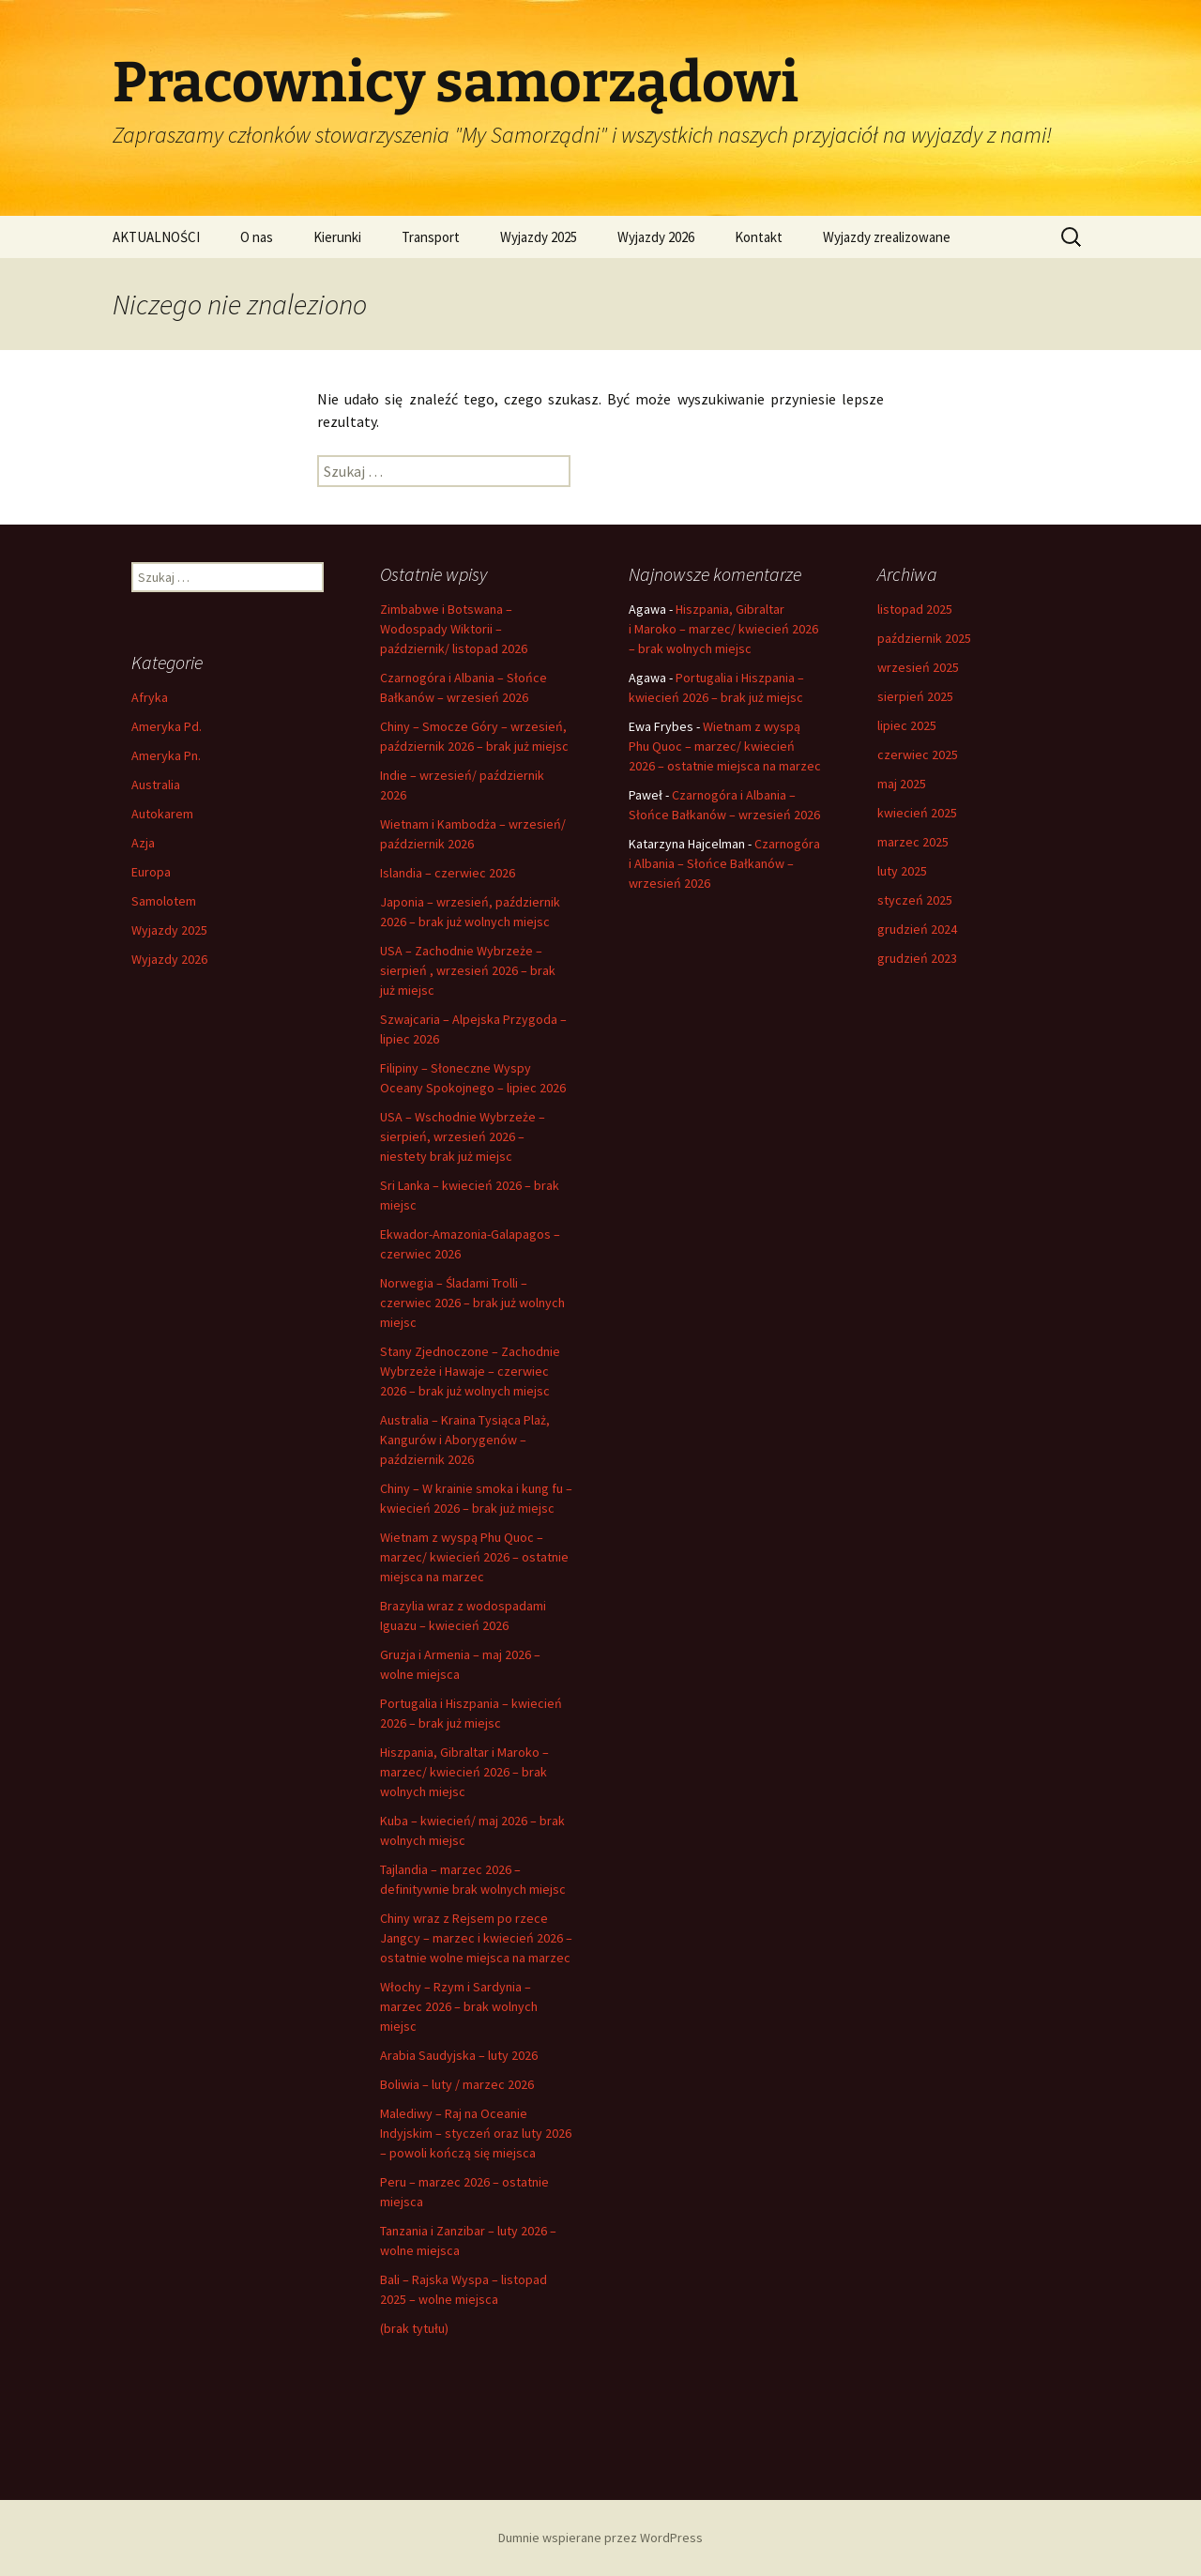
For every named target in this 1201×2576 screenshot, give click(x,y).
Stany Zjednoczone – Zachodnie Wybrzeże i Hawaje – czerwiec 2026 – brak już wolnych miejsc (470, 1371)
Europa (151, 871)
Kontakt (759, 237)
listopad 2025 (914, 609)
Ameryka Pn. (166, 755)
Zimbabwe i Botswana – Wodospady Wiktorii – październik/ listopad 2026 (453, 629)
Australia (155, 784)
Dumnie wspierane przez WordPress (600, 2537)
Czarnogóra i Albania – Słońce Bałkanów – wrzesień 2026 (724, 863)
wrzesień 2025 (918, 667)
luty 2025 (902, 870)
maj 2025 (901, 783)
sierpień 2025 (915, 696)
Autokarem (162, 813)
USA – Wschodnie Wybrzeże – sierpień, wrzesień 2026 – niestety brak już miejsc (462, 1136)
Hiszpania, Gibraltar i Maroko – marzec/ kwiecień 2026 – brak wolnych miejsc (464, 1772)
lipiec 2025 (906, 725)
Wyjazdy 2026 (655, 237)
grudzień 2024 (917, 929)
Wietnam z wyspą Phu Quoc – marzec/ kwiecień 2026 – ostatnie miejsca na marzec (474, 1557)
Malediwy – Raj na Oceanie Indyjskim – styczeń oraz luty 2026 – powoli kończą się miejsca (475, 2133)
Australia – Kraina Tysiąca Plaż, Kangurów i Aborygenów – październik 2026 (465, 1439)
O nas (256, 237)
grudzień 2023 (917, 958)
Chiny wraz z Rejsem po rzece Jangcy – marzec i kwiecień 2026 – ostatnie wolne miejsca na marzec (476, 1938)
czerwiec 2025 (917, 754)
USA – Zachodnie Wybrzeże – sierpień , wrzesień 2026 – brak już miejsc (467, 970)
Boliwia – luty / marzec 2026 (457, 2084)
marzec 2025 (913, 841)
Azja (143, 842)
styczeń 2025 (914, 900)
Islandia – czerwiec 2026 (447, 872)
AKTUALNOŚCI (156, 237)
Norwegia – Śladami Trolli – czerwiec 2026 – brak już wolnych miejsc (472, 1302)
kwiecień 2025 (917, 812)
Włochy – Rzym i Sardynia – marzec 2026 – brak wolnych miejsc (459, 2006)
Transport (431, 237)
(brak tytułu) (414, 2328)
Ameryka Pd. (166, 726)
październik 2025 (924, 638)
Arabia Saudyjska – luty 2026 (459, 2055)
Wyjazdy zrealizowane (886, 237)
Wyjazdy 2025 (538, 237)
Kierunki (337, 237)
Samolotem (163, 900)
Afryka (149, 697)
